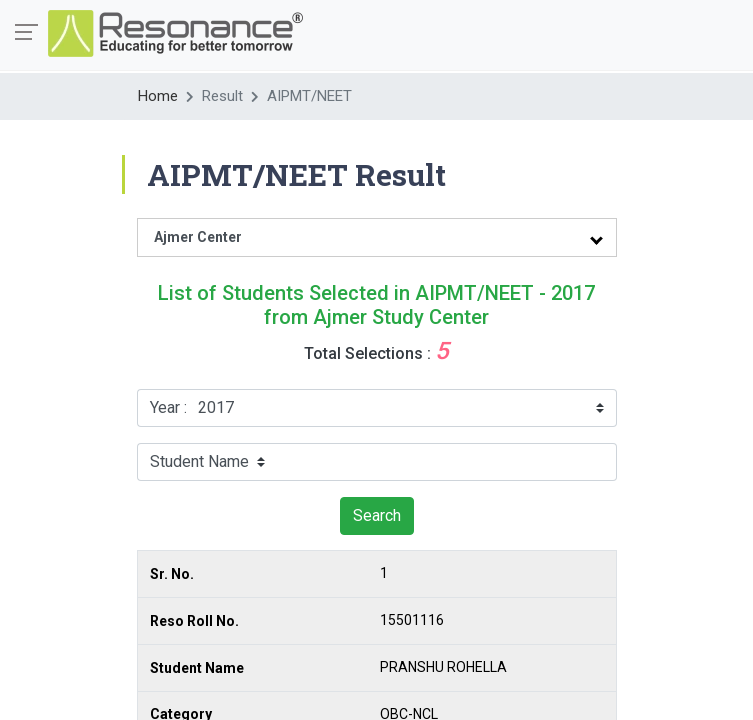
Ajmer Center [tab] (198, 237)
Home (158, 96)
